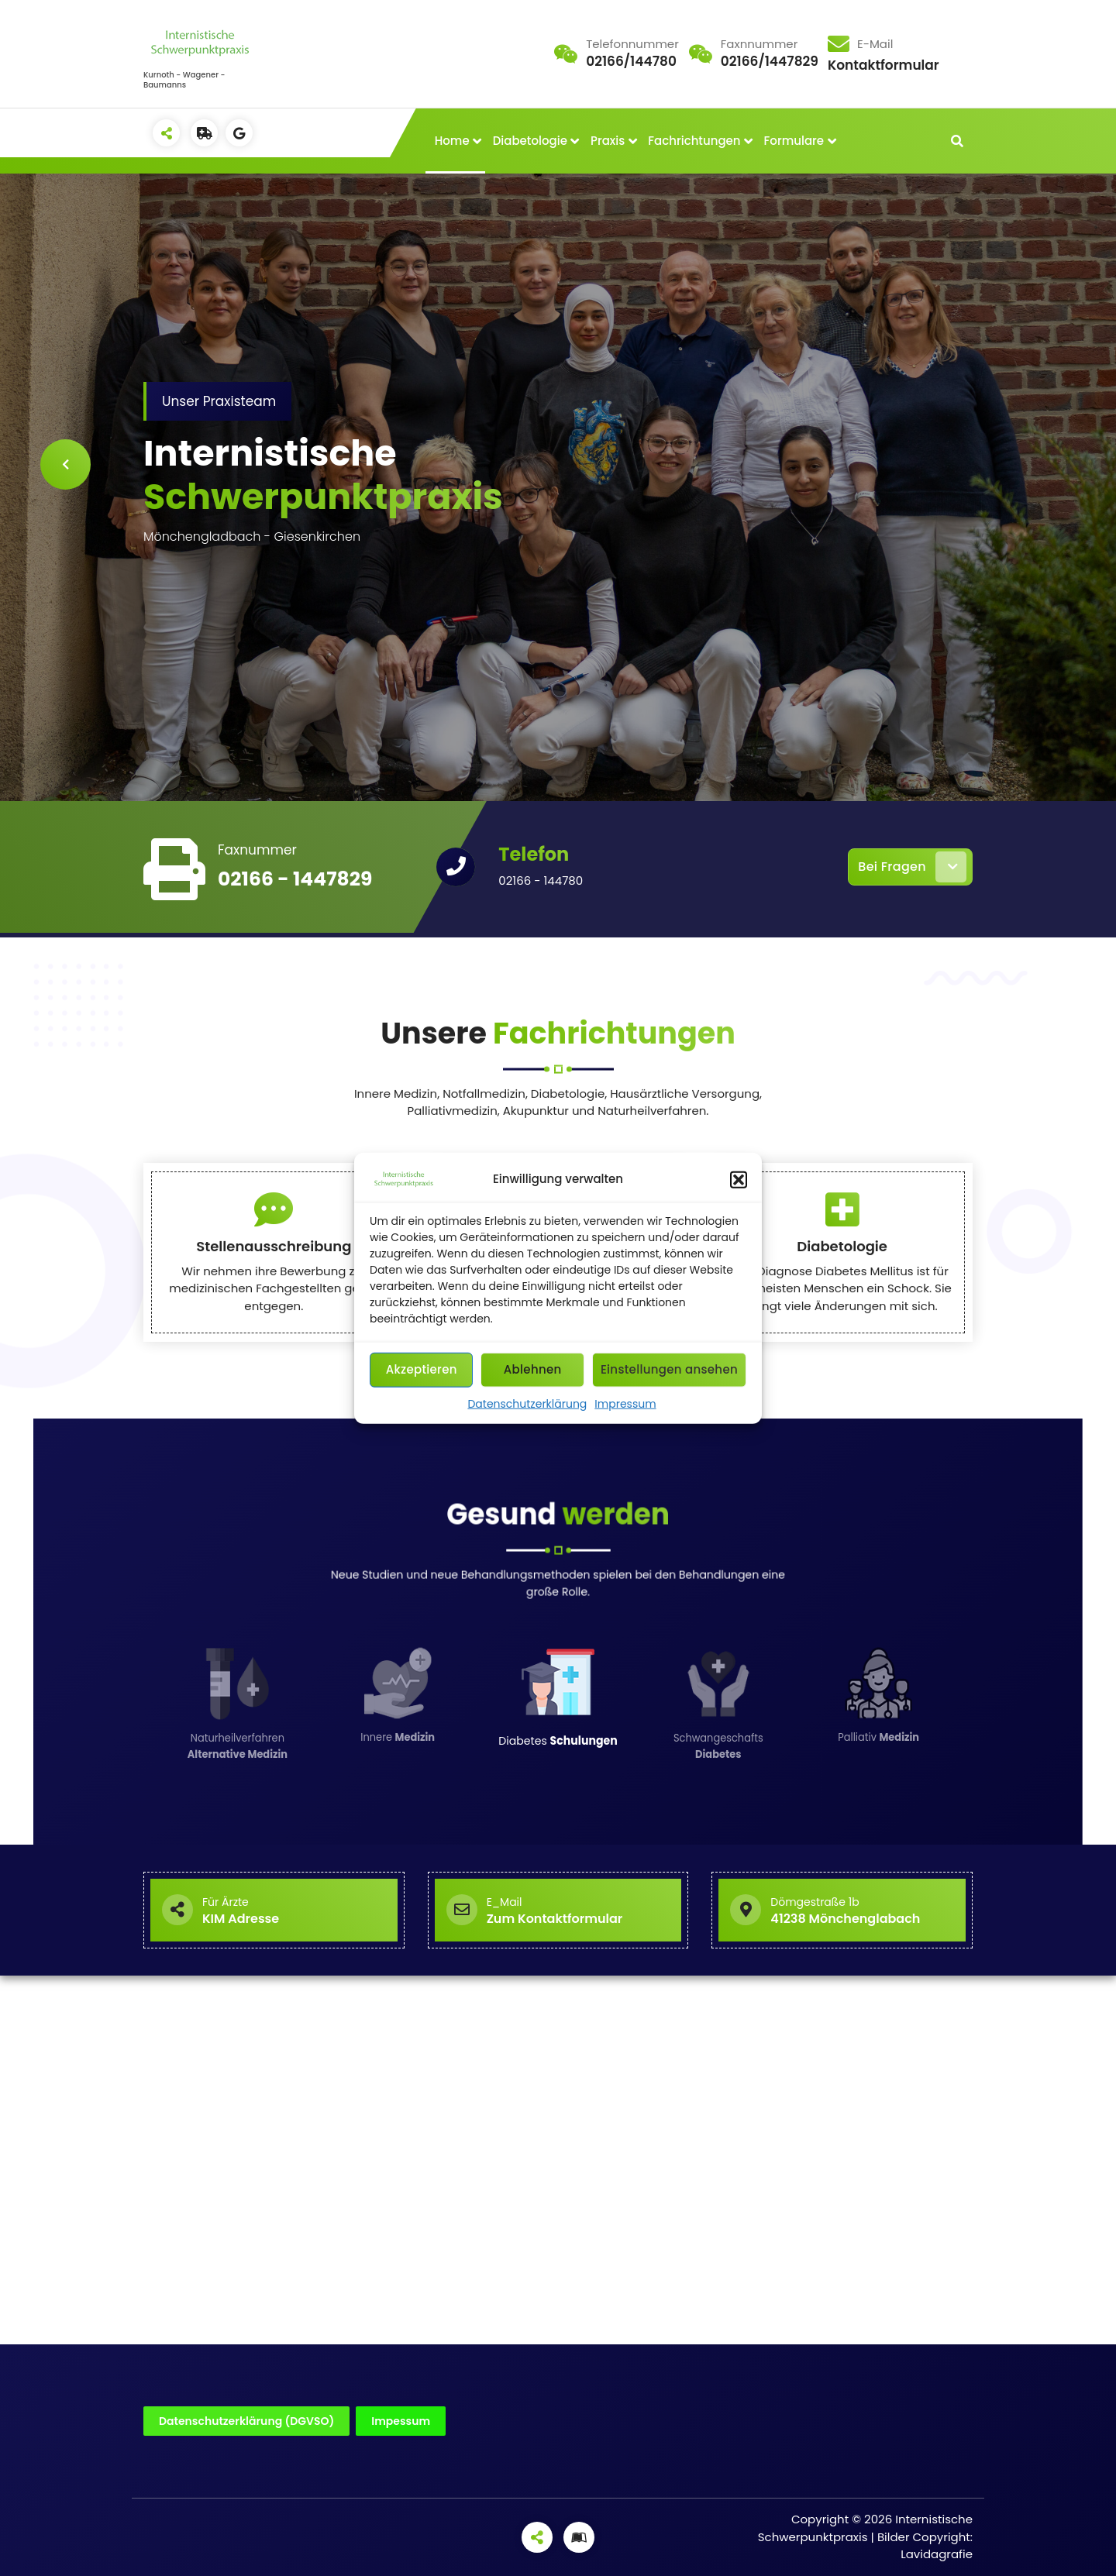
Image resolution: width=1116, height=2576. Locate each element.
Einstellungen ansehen (669, 1369)
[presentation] (65, 464)
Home (452, 140)
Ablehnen (533, 1369)
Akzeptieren (421, 1369)
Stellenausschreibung (273, 1350)
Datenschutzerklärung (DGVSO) (246, 2421)
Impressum (625, 1403)
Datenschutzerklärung (527, 1403)
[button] (738, 1179)
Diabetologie (530, 140)
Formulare (794, 140)
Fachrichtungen (694, 140)
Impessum (400, 2421)
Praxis (608, 140)
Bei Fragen (912, 866)
